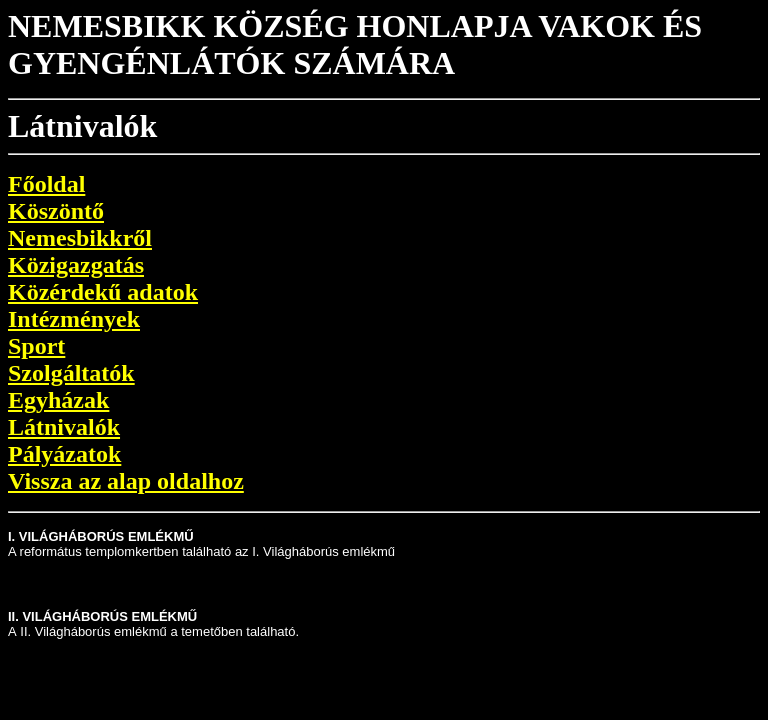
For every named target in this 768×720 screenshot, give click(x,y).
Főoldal (46, 184)
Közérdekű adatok (103, 292)
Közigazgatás (76, 265)
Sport (36, 346)
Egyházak (58, 400)
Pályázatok (64, 454)
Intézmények (74, 319)
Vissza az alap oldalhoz (126, 481)
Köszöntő (56, 211)
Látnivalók (64, 427)
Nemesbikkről (80, 238)
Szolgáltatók (71, 373)
